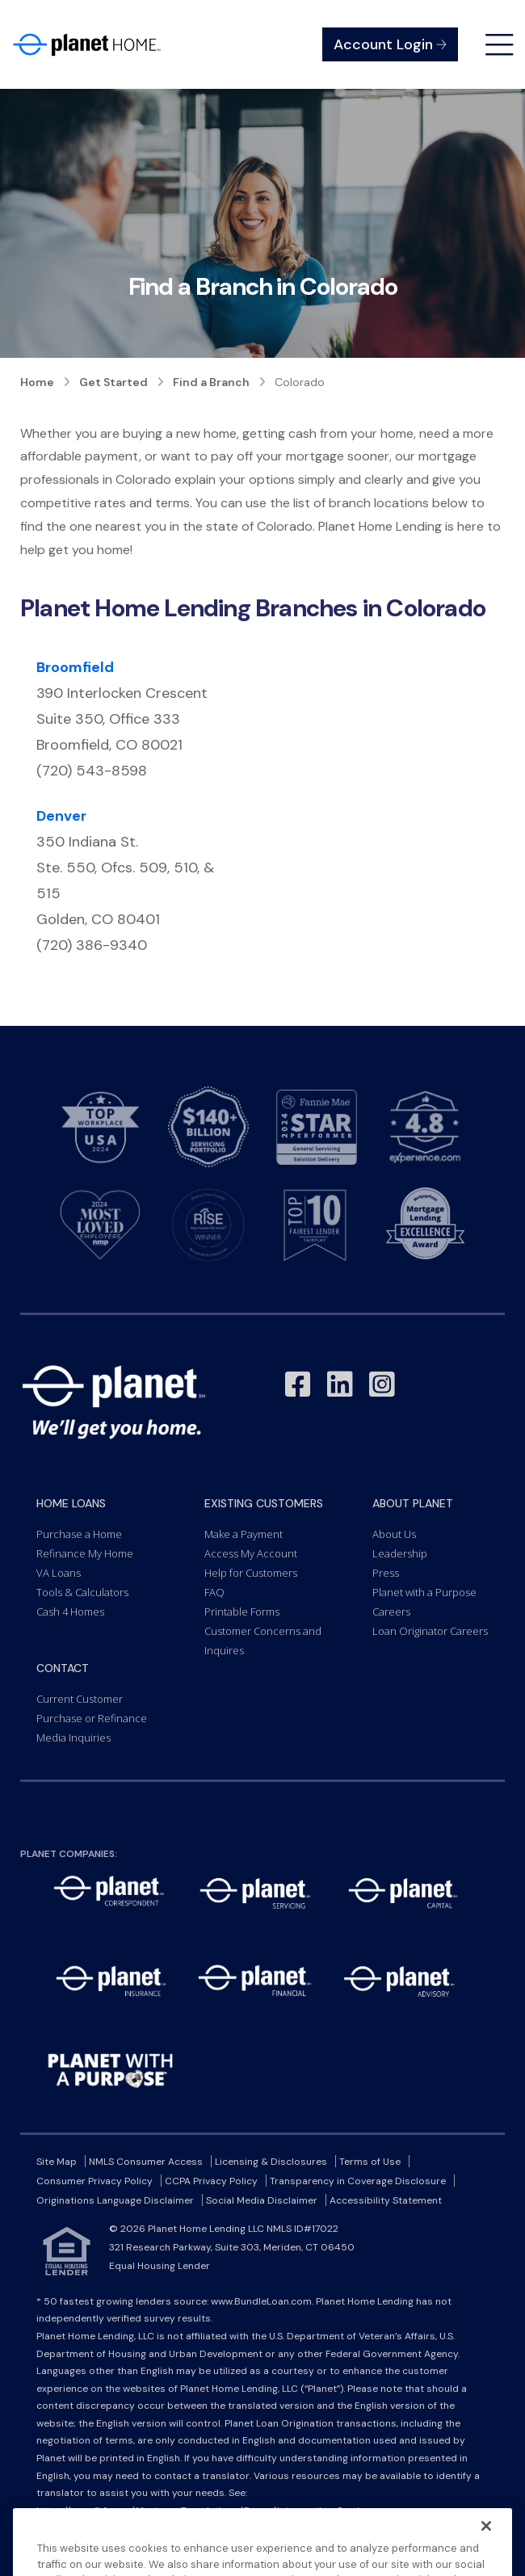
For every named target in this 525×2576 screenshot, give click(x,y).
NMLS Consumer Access (146, 2161)
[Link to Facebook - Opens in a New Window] (298, 1385)
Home (37, 382)
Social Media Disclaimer (261, 2200)
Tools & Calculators (82, 1592)
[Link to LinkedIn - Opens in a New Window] (340, 1385)
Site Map (56, 2161)
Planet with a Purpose (424, 1592)
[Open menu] (499, 45)
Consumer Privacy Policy (94, 2181)
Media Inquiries (73, 1737)
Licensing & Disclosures (271, 2161)
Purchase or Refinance (91, 1718)
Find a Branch (211, 382)
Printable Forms (241, 1611)
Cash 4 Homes (70, 1611)
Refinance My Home (84, 1553)
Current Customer (79, 1698)
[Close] (486, 2550)
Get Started (113, 382)
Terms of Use (370, 2161)
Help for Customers (250, 1572)
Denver (61, 816)
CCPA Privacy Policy (211, 2181)
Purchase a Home (79, 1534)
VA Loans (58, 1572)
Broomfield (75, 667)
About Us (394, 1534)
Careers (391, 1611)
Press (385, 1572)
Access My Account (250, 1553)
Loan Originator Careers (430, 1631)
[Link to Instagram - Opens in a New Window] (382, 1385)
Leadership (399, 1553)
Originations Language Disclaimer (115, 2200)
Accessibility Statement (386, 2200)
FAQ (214, 1592)
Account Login (390, 44)
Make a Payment (243, 1534)
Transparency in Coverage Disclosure (358, 2181)
